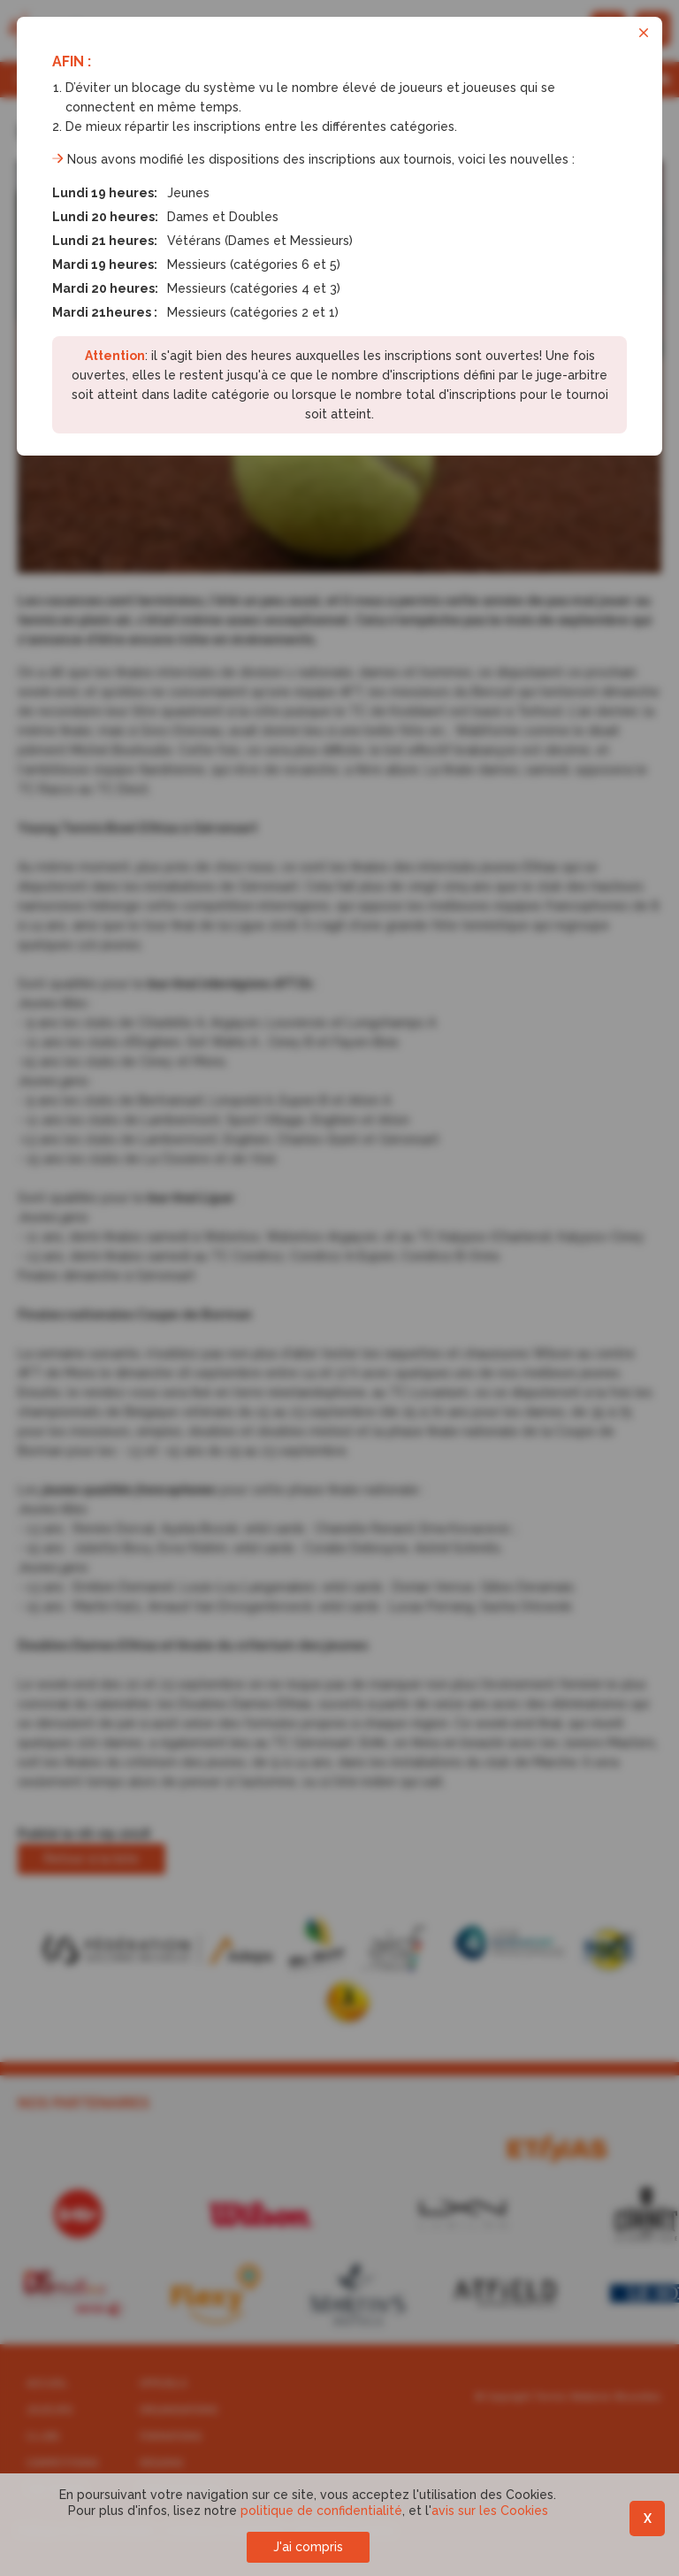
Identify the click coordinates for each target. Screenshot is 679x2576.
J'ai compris (308, 2547)
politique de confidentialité (321, 2510)
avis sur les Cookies (489, 2510)
